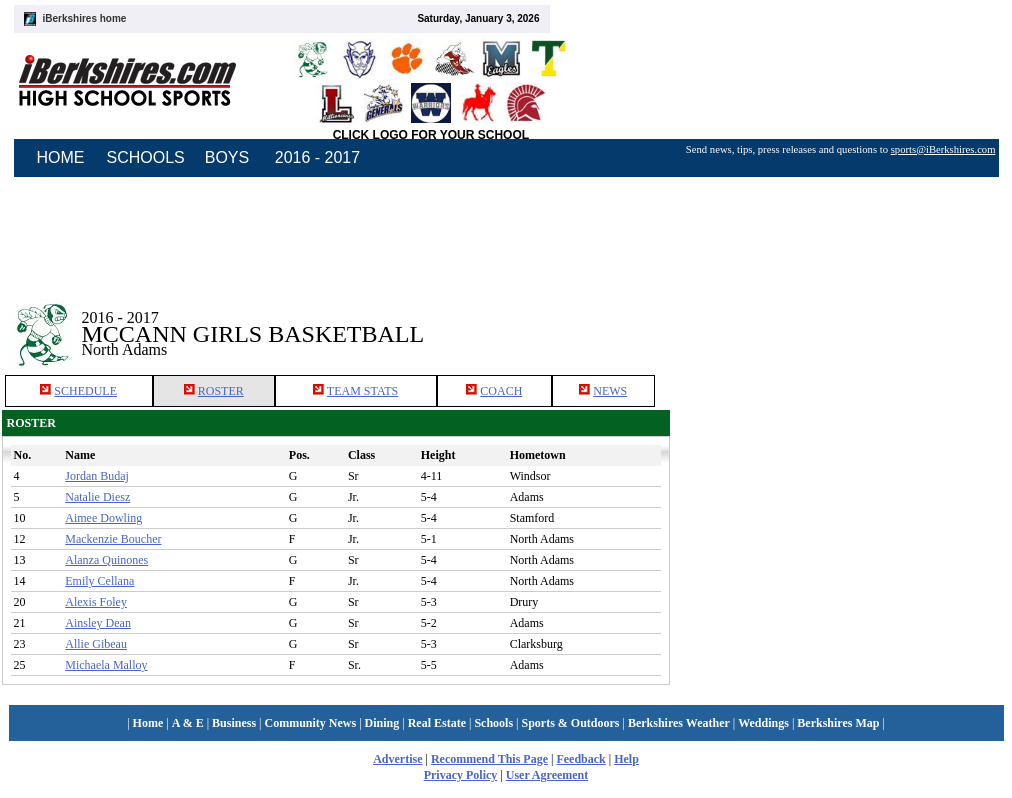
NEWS (610, 391)
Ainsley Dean (98, 623)
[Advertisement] (840, 319)
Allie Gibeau (96, 644)
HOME (61, 157)
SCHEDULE (85, 391)
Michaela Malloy (106, 665)
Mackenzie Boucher (113, 539)
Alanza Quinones (106, 560)
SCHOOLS (146, 157)
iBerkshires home (85, 18)
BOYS (227, 157)
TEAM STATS (362, 391)
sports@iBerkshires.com (943, 149)
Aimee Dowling (103, 518)
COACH (501, 391)
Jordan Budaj (97, 476)
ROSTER (221, 391)
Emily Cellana (99, 581)
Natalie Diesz (97, 497)
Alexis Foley (96, 602)
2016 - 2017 (317, 157)
